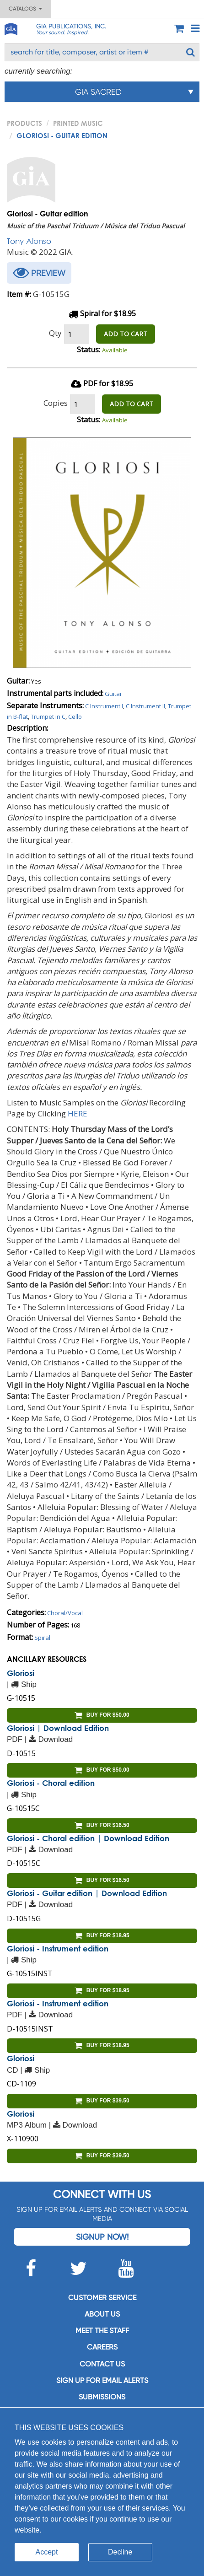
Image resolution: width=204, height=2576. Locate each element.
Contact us (102, 2364)
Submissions (102, 2397)
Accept (47, 2552)
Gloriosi (20, 1673)
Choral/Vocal (65, 1613)
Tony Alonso (29, 241)
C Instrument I (104, 706)
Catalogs (25, 8)
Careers (102, 2347)
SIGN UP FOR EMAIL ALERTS (102, 2380)
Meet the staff (102, 2330)
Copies (55, 403)
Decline (120, 2552)
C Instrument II (145, 706)
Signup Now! (102, 2237)
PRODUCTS (24, 123)
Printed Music (78, 123)
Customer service (102, 2297)
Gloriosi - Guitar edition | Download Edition (87, 1893)
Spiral (42, 1637)
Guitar (113, 694)
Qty (55, 333)
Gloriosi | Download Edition (58, 1728)
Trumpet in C (48, 716)
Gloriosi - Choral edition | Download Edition (88, 1838)
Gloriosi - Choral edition (51, 1782)
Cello (75, 716)
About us (102, 2314)
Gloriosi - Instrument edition (57, 1948)
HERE (77, 1113)
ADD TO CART (125, 333)
